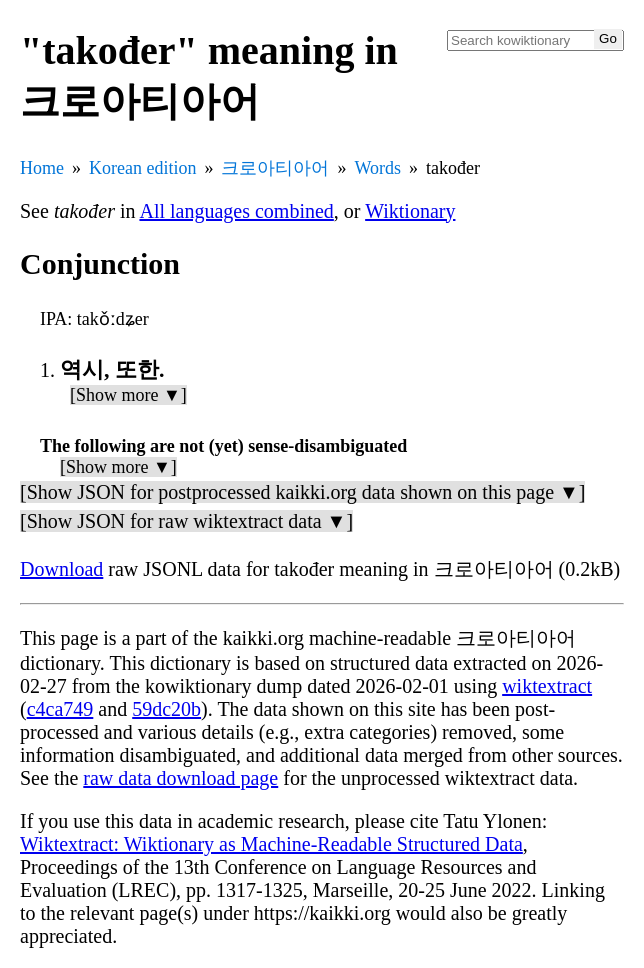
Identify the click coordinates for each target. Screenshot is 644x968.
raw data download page (180, 778)
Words (377, 168)
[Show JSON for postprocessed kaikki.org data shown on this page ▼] (302, 492)
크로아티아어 (275, 168)
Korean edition (142, 168)
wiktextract (547, 686)
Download (61, 569)
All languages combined (236, 211)
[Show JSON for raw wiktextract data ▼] (186, 521)
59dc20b (166, 709)
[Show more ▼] (128, 395)
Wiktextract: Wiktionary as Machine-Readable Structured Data (271, 844)
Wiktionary (410, 211)
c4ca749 (60, 709)
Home (42, 168)
